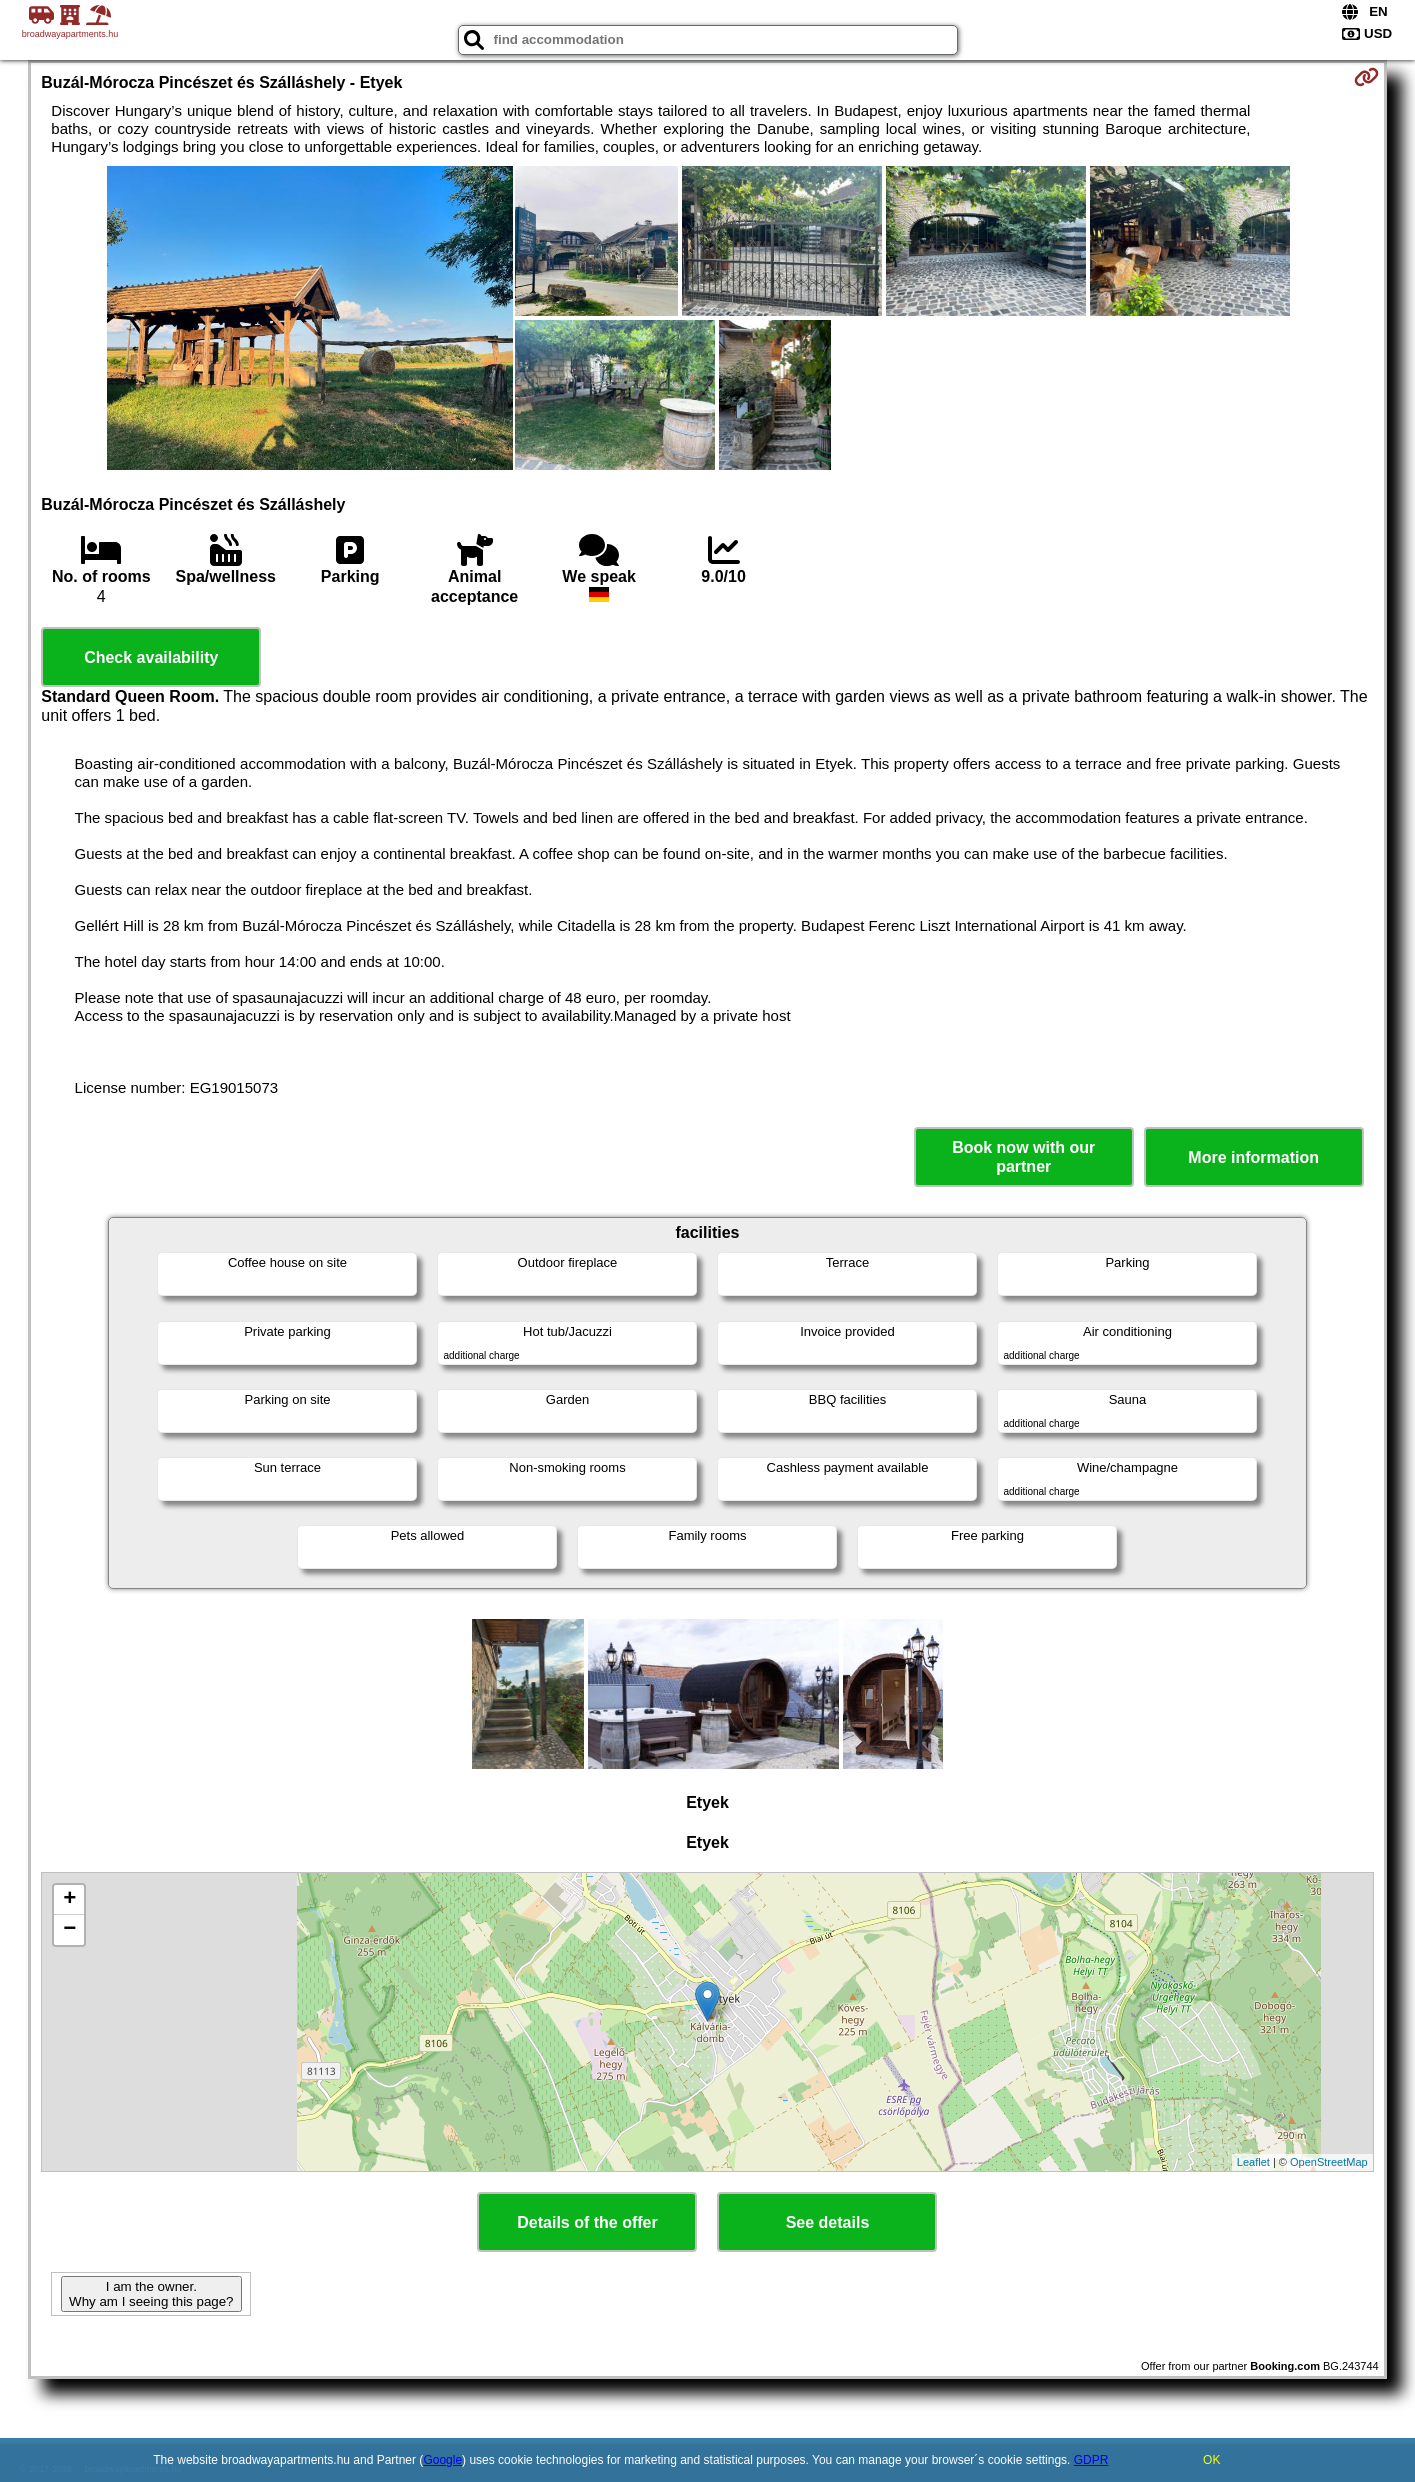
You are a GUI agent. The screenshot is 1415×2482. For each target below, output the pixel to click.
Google (442, 2460)
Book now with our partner (1023, 1157)
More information (1253, 1157)
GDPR (1091, 2460)
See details (828, 2222)
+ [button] (69, 1900)
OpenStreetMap (1329, 2162)
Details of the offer (587, 2222)
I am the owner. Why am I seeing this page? (151, 2294)
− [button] (69, 1930)
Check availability (151, 657)
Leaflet (1253, 2162)
